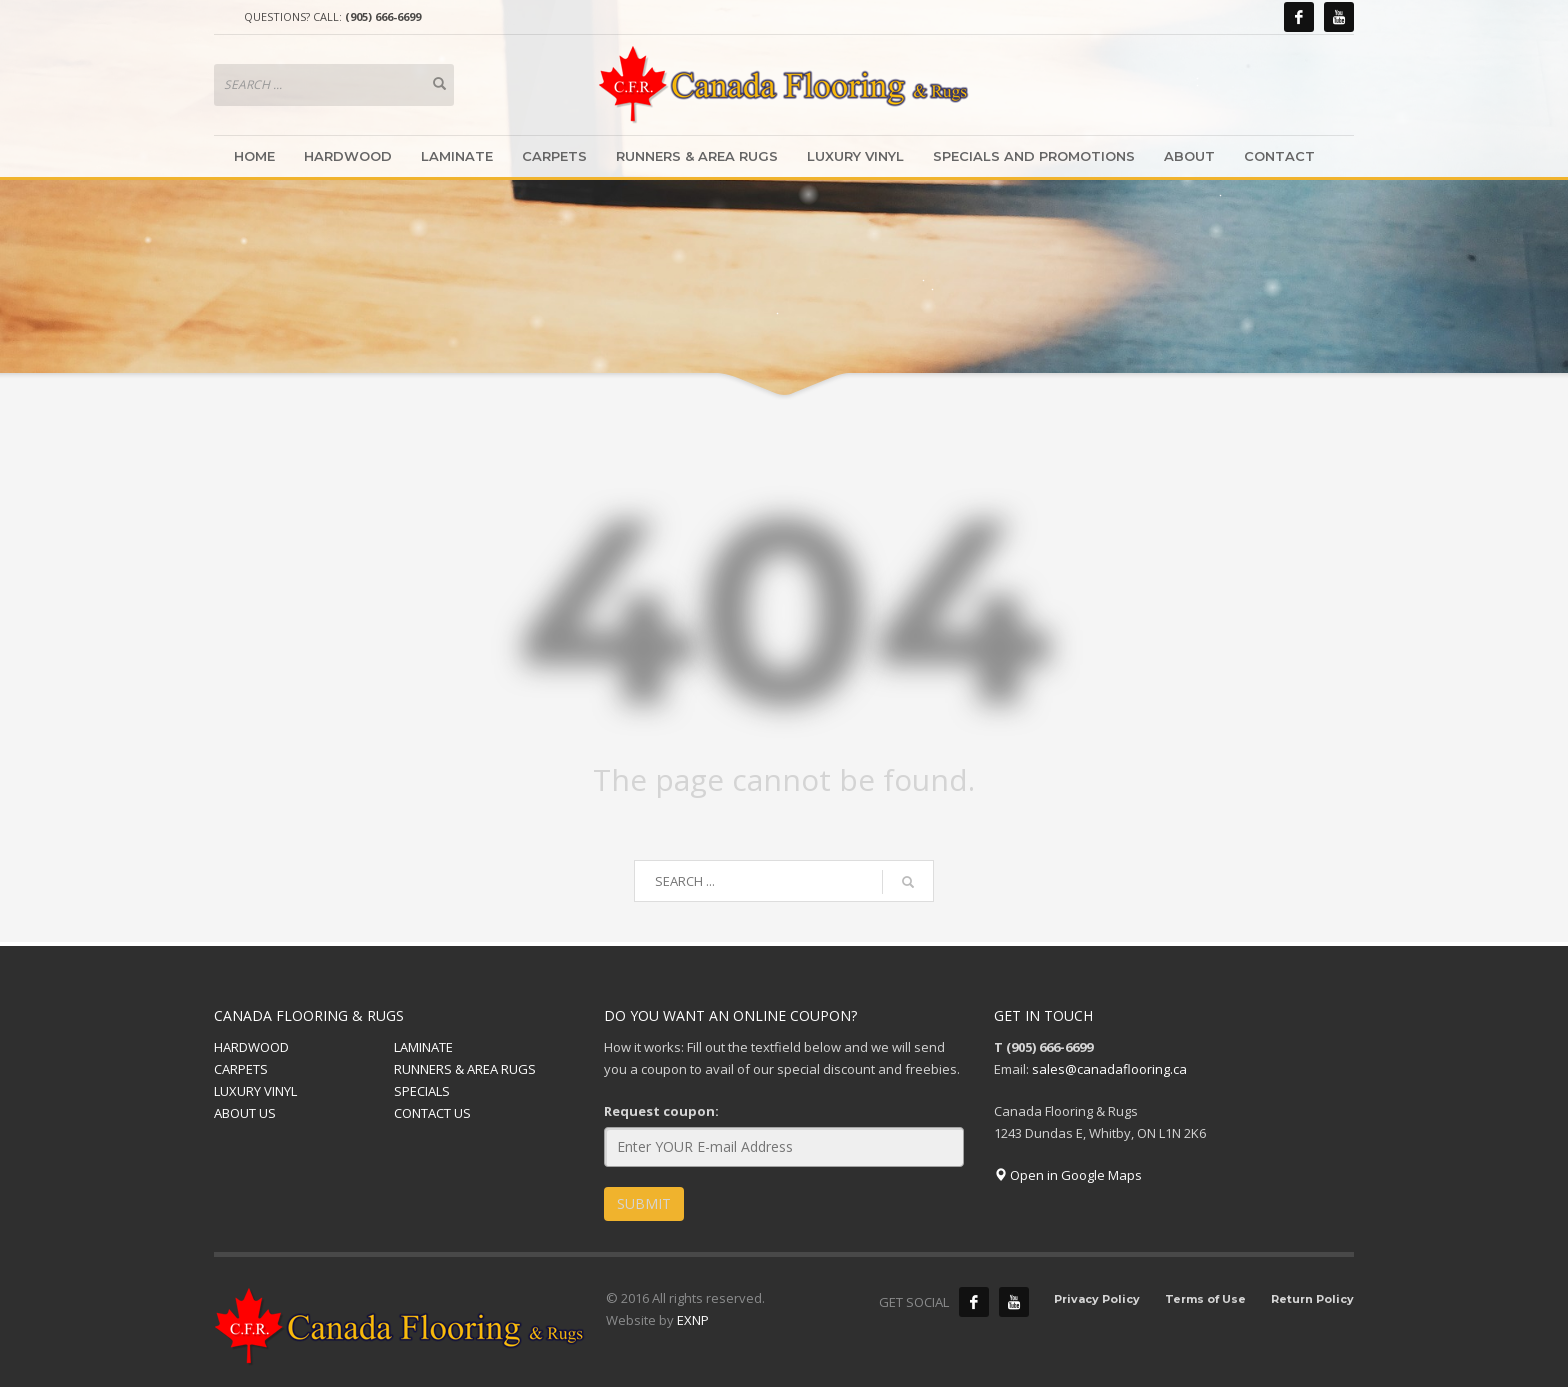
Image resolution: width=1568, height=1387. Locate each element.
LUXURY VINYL (855, 156)
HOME (254, 156)
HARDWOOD (348, 156)
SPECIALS (422, 1091)
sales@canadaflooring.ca (1109, 1069)
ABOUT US (245, 1113)
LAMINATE (457, 156)
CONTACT (1279, 156)
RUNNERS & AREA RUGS (697, 156)
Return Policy (1312, 1299)
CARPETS (554, 156)
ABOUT (1189, 156)
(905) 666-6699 (383, 16)
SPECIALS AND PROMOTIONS (1034, 156)
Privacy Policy (1097, 1299)
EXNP (693, 1320)
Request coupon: (661, 1111)
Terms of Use (1205, 1299)
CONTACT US (432, 1113)
